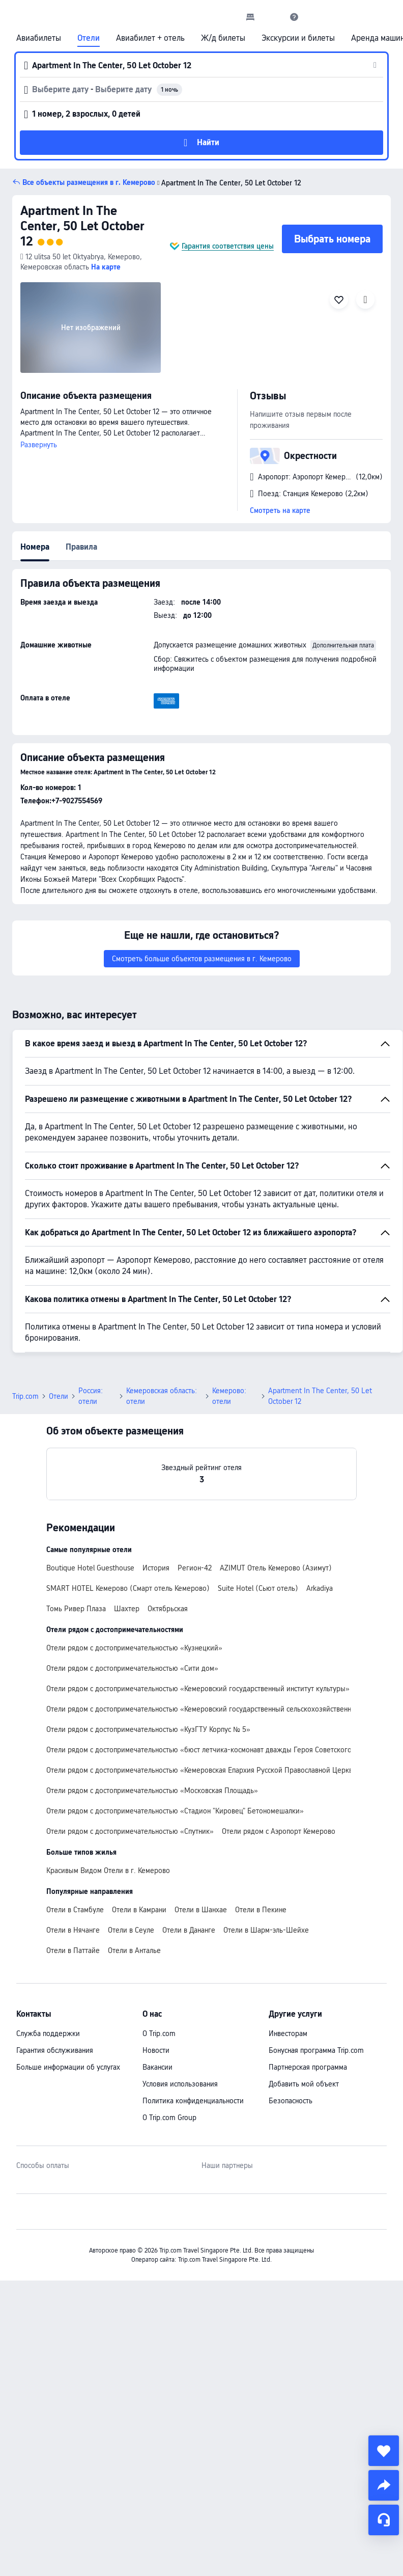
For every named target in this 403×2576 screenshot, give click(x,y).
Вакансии (157, 2067)
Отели (88, 38)
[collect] (383, 2450)
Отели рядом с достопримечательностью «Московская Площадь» (152, 1790)
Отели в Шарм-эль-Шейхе (266, 1930)
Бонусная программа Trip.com (316, 2050)
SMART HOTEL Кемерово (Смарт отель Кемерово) (128, 1588)
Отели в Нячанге (73, 1930)
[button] (272, 16)
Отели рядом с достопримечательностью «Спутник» (130, 1831)
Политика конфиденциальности (193, 2101)
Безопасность (290, 2101)
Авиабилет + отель (150, 38)
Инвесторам (288, 2033)
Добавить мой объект (304, 2084)
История (155, 1568)
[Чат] (383, 2520)
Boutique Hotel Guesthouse (90, 1568)
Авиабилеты (38, 38)
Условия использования (180, 2084)
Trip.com (25, 1396)
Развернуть (38, 445)
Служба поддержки (48, 2033)
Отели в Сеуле (131, 1930)
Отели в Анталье (134, 1950)
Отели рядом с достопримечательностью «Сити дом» (132, 1668)
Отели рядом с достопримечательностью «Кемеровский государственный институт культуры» (198, 1689)
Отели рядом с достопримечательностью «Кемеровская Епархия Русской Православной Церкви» (203, 1770)
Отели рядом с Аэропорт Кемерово (278, 1831)
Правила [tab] (81, 547)
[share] (383, 2485)
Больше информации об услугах (68, 2067)
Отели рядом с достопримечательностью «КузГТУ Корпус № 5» (148, 1729)
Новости (155, 2050)
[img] (90, 327)
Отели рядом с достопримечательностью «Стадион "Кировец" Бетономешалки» (175, 1811)
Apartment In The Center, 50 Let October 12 (82, 226)
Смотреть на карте (280, 510)
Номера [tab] (34, 547)
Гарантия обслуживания (54, 2050)
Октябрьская (168, 1609)
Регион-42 (195, 1568)
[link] (250, 16)
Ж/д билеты (223, 38)
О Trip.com (159, 2033)
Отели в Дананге (188, 1930)
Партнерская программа (308, 2067)
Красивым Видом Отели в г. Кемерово (108, 1870)
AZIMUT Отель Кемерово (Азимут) (276, 1568)
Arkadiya (319, 1588)
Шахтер (126, 1609)
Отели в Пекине (260, 1910)
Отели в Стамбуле (75, 1910)
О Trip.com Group (169, 2117)
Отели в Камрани (139, 1910)
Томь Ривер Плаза (76, 1609)
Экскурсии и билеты (298, 38)
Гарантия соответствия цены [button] (228, 246)
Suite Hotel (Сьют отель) (258, 1588)
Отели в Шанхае (201, 1910)
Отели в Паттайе (73, 1950)
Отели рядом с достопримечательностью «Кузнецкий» (134, 1648)
